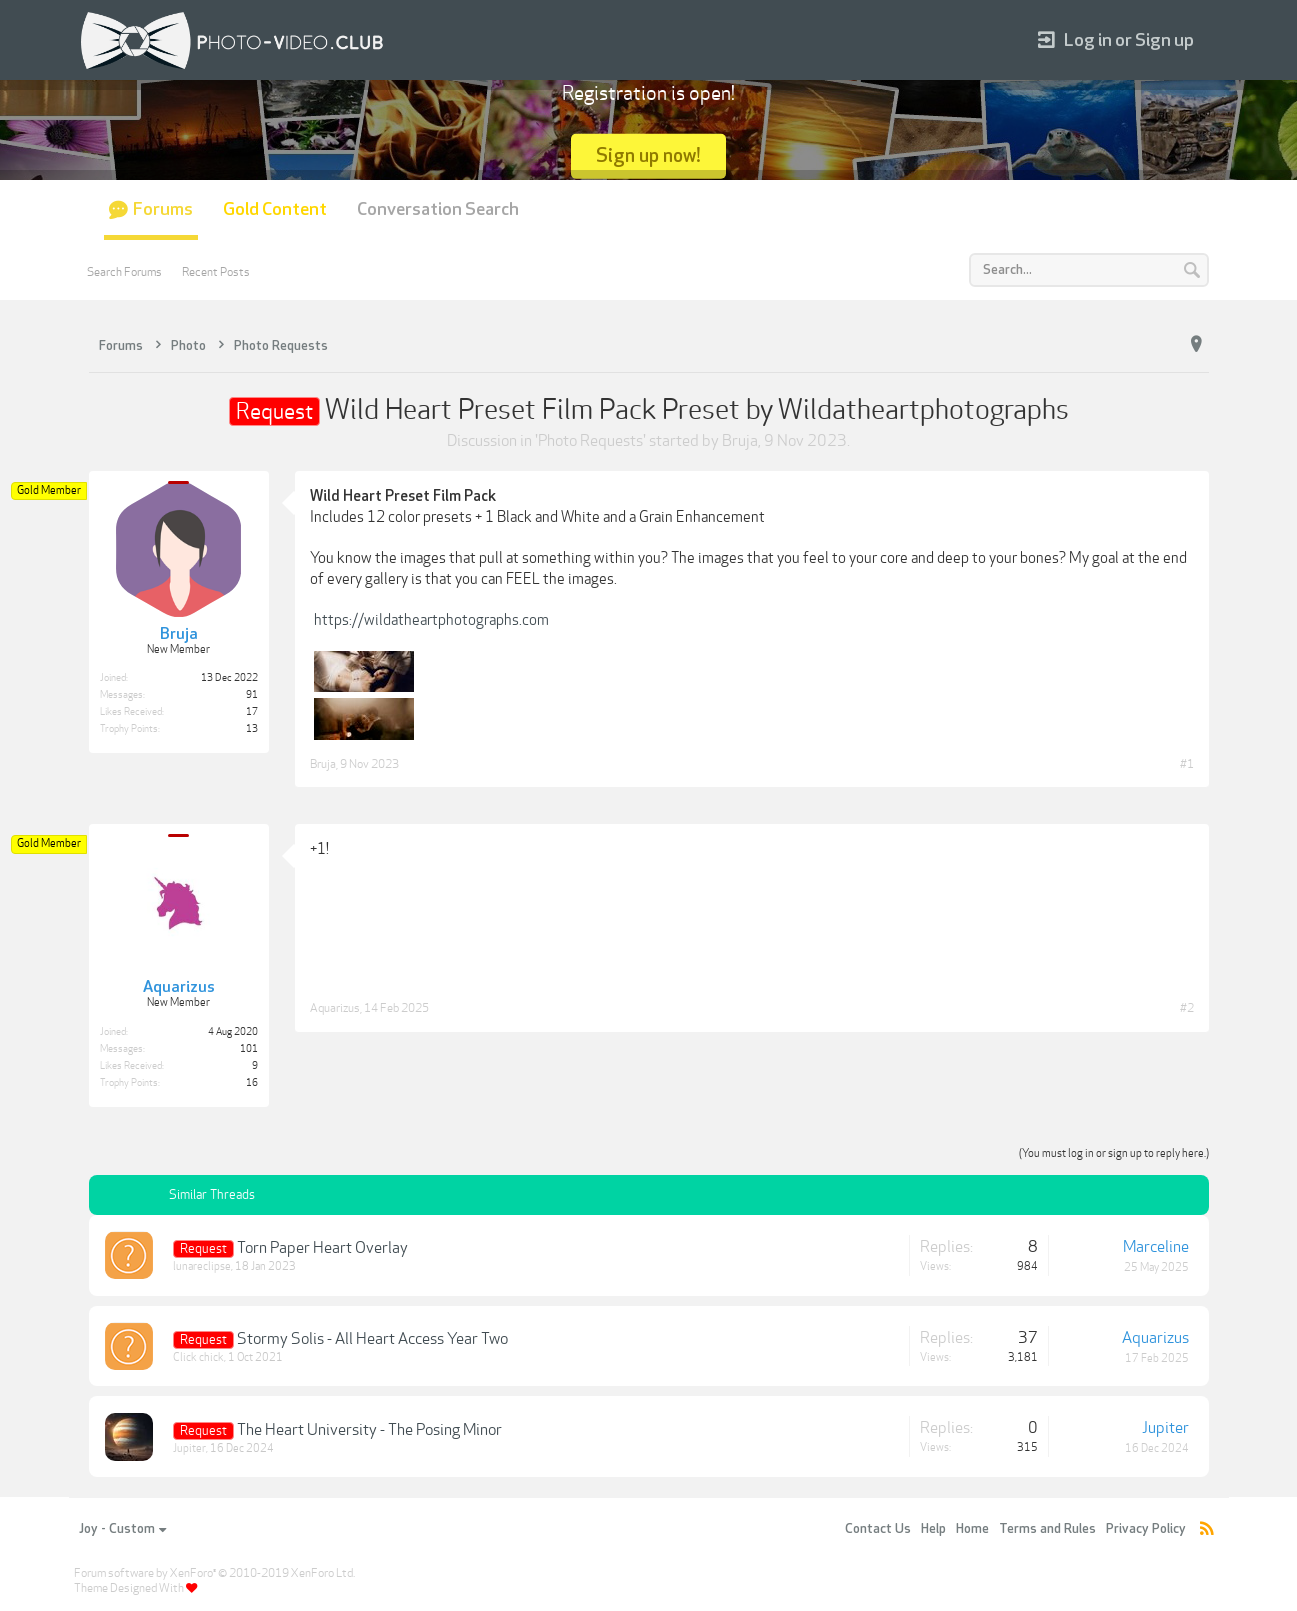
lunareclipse (202, 1266)
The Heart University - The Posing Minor (369, 1430)
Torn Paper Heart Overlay (322, 1248)
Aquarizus (335, 1008)
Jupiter (189, 1448)
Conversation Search (438, 209)
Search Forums (124, 272)
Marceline (1156, 1247)
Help (933, 1529)
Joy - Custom (122, 1529)
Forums (163, 209)
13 (252, 729)
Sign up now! (648, 155)
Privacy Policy (1146, 1529)
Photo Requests (590, 441)
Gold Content (275, 209)
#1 (1187, 764)
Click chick (198, 1357)
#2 (1187, 1008)
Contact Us (878, 1529)
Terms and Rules (1047, 1529)
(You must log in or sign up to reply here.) (1114, 1153)
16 (252, 1083)
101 (249, 1049)
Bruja (740, 441)
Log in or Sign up (1116, 40)
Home (972, 1529)
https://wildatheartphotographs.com (431, 620)
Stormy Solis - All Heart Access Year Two (372, 1339)
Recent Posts (216, 272)
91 (252, 695)
